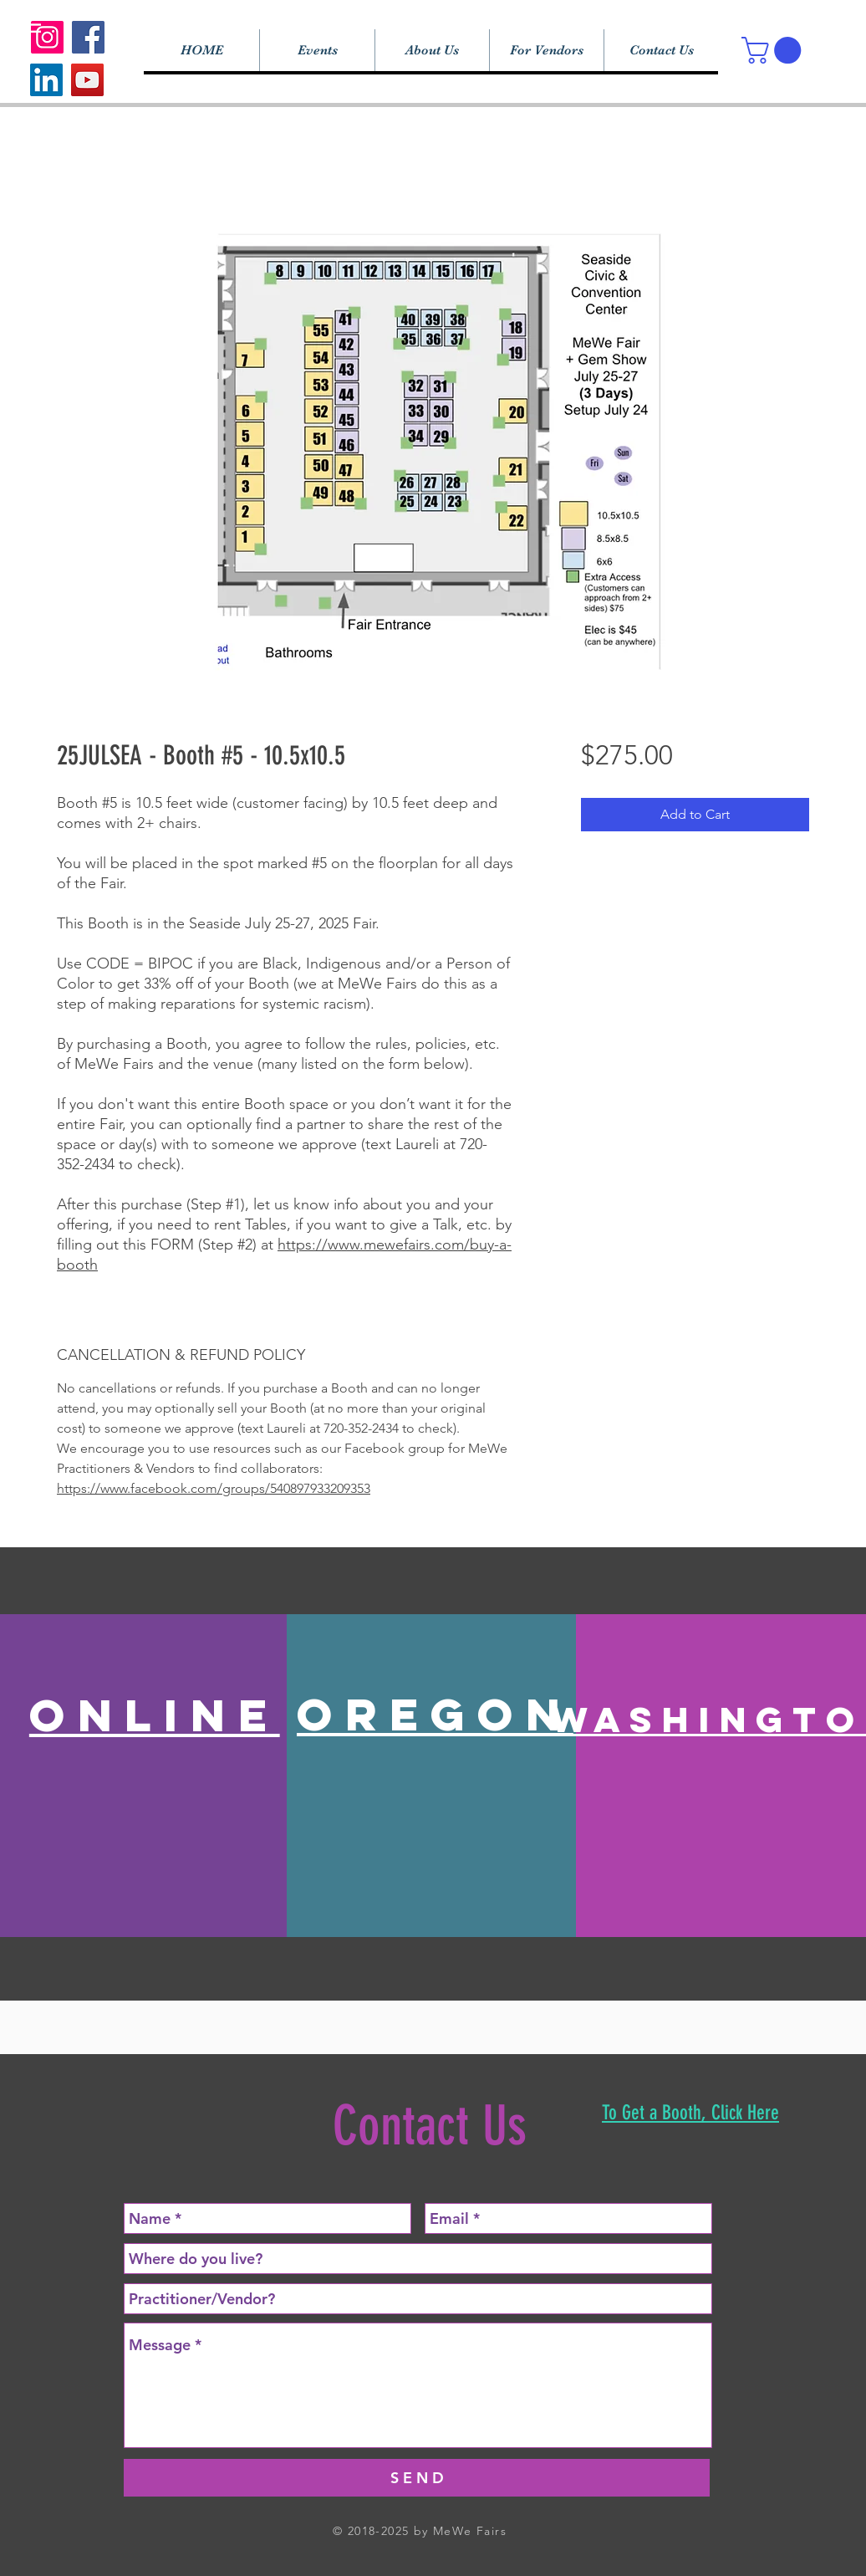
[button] (774, 50)
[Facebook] (88, 37)
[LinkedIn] (46, 80)
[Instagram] (47, 37)
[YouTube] (87, 80)
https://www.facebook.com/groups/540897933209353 (213, 1488)
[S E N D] (417, 2478)
